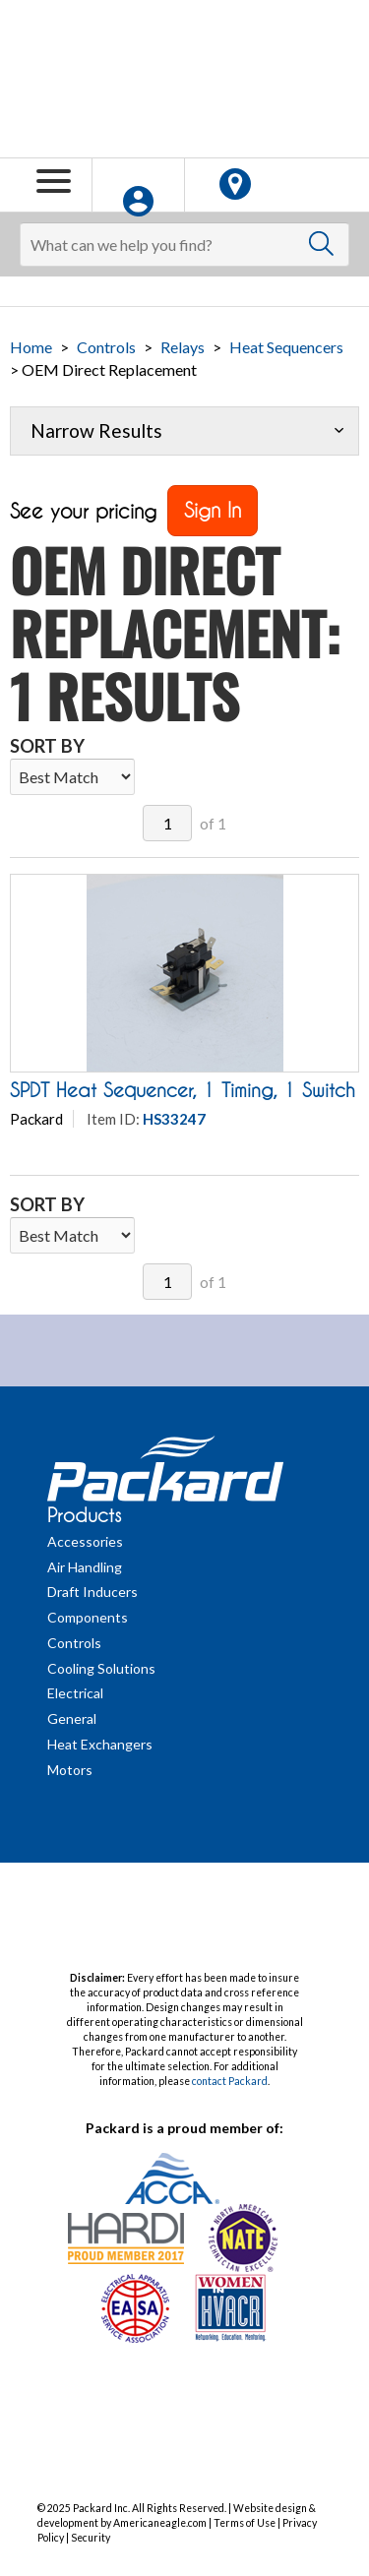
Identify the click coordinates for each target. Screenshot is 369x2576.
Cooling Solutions (101, 1668)
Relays (182, 346)
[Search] (184, 244)
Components (87, 1617)
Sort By (47, 746)
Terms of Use (245, 2523)
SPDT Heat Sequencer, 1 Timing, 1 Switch (182, 1090)
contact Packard (230, 2081)
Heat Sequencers (286, 346)
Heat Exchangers (100, 1744)
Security (90, 2538)
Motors (69, 1769)
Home (31, 346)
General (71, 1718)
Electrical (75, 1693)
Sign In (212, 509)
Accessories (85, 1541)
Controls (106, 346)
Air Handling (84, 1567)
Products (84, 1515)
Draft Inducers (92, 1591)
